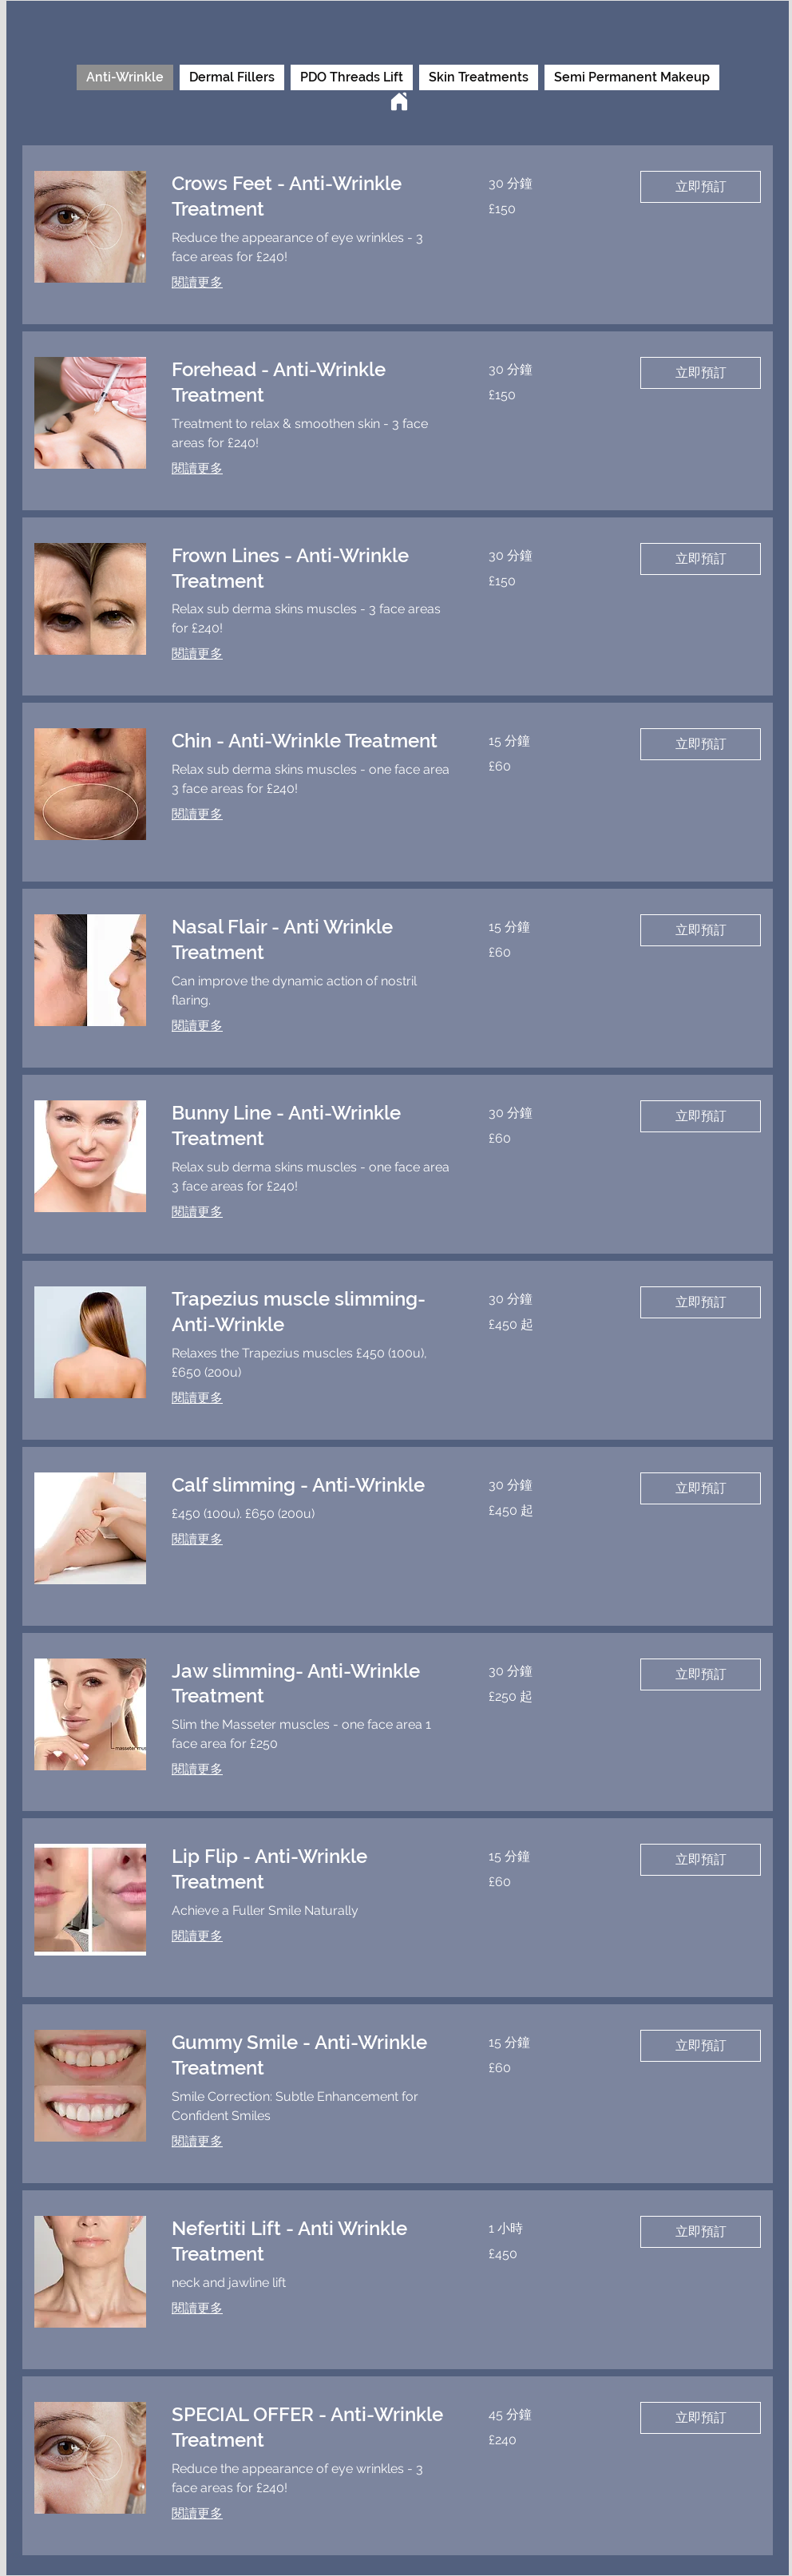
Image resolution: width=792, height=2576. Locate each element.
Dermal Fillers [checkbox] (232, 77)
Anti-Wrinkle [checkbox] (125, 77)
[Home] (399, 101)
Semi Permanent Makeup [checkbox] (632, 77)
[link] (311, 196)
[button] (700, 187)
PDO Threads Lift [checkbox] (351, 77)
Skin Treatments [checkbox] (479, 77)
